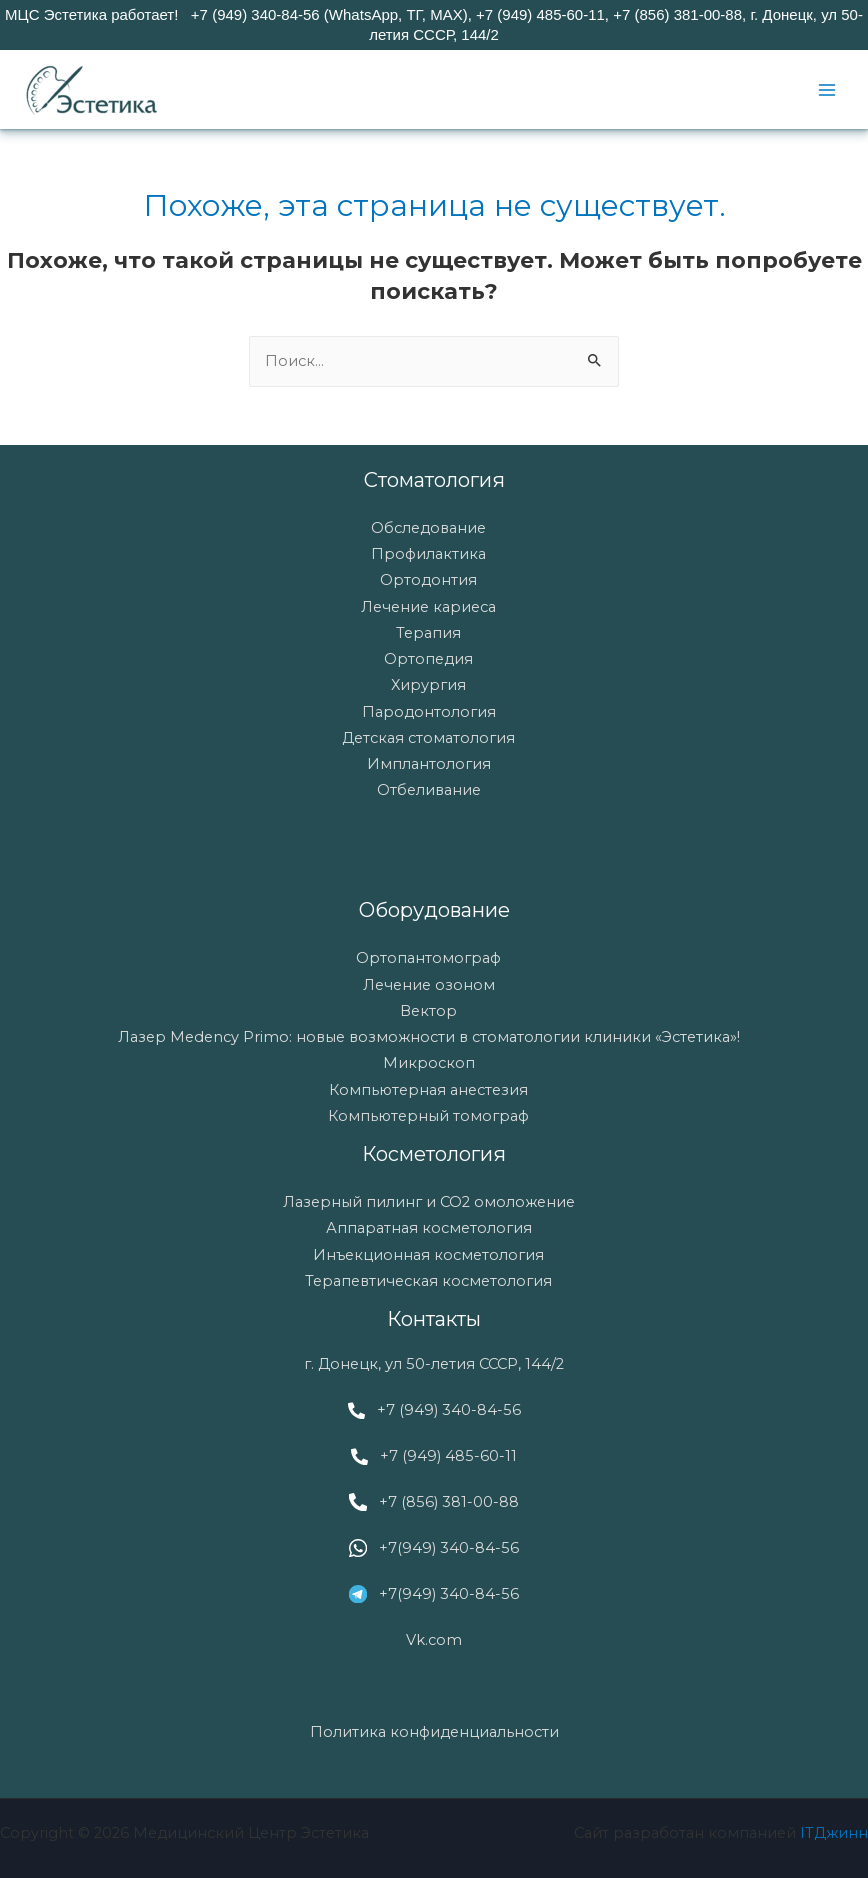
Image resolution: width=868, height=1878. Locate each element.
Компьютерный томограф (428, 1116)
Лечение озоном (429, 985)
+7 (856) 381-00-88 (449, 1502)
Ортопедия (428, 659)
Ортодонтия (428, 580)
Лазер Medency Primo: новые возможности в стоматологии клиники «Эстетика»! (429, 1037)
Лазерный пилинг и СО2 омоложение (429, 1202)
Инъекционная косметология (428, 1255)
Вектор (428, 1011)
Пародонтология (429, 712)
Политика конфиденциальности (434, 1732)
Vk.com (434, 1640)
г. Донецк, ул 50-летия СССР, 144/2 (434, 1364)
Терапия (428, 633)
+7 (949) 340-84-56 (449, 1410)
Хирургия (428, 685)
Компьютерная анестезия (428, 1090)
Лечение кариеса (428, 607)
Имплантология (429, 764)
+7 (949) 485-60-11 (448, 1456)
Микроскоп (429, 1063)
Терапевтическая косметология (428, 1281)
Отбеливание (429, 790)
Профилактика (428, 554)
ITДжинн (834, 1833)
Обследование (428, 528)
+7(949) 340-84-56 (449, 1548)
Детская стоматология (428, 738)
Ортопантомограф (428, 958)
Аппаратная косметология (429, 1228)
